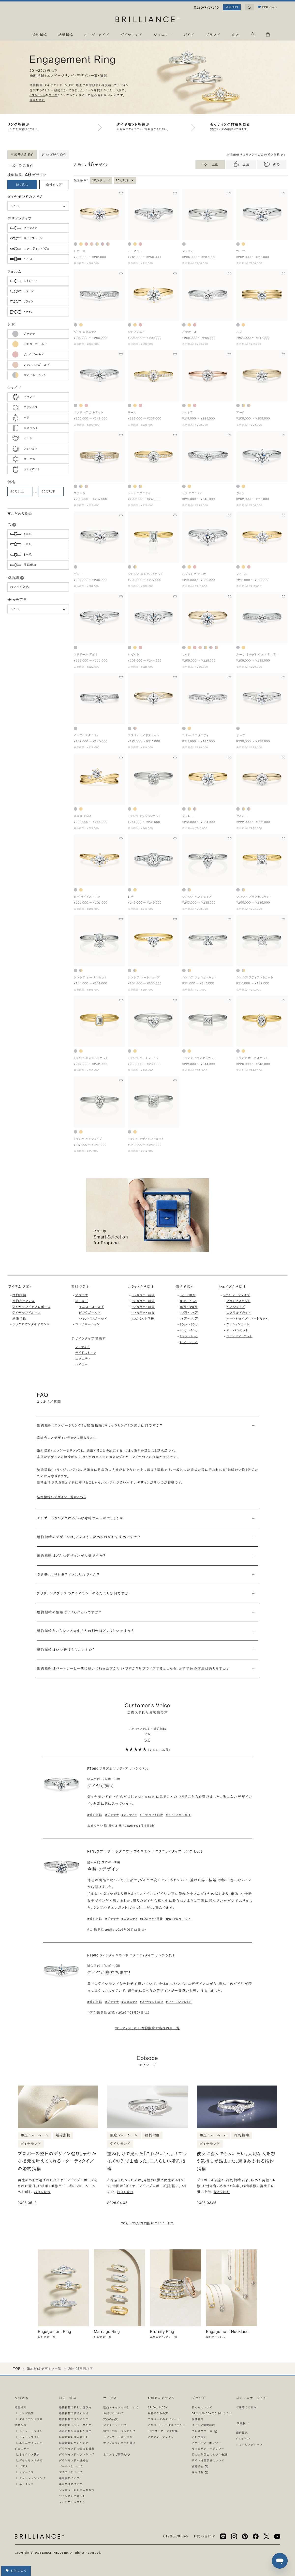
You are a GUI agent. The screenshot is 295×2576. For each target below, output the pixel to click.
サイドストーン (85, 1353)
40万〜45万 (189, 1336)
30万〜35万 (189, 1324)
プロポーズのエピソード (164, 2419)
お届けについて (113, 2413)
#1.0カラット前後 (151, 1919)
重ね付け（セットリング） (76, 2425)
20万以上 (101, 180)
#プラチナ (112, 1815)
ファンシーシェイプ (236, 1295)
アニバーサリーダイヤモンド (167, 2425)
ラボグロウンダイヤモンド (31, 1324)
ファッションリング (32, 2478)
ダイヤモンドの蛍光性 (73, 2460)
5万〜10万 (188, 1295)
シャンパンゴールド (93, 1319)
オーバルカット (237, 1330)
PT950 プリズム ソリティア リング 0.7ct (117, 1768)
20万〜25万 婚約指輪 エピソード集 (147, 2223)
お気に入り (16, 2570)
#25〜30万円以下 (179, 2002)
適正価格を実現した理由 (75, 2430)
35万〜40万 (189, 1330)
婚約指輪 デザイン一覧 (44, 2369)
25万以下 (125, 180)
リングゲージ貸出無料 (118, 2436)
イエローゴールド (91, 1307)
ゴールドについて (71, 2466)
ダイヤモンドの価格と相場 (76, 2448)
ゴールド (81, 1301)
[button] (14, 524)
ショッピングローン (249, 2444)
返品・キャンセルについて (121, 2407)
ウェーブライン (29, 2436)
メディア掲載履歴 (203, 2425)
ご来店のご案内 (246, 2407)
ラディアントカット (239, 1336)
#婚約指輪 (94, 1815)
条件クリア (54, 185)
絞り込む (22, 185)
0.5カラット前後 (143, 1307)
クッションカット (238, 1324)
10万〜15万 (188, 1301)
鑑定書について (69, 2478)
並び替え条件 (54, 154)
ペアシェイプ (235, 1307)
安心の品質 (110, 2419)
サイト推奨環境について (208, 2460)
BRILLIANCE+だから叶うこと (212, 2413)
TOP (16, 2369)
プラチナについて (71, 2472)
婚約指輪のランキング (73, 2419)
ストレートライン (31, 2430)
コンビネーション (87, 1324)
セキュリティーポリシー (208, 2448)
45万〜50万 (189, 1342)
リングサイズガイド (72, 2501)
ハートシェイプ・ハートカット (247, 1319)
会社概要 (200, 2466)
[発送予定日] (38, 609)
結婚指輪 (19, 1319)
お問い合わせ (204, 2536)
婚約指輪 (19, 1295)
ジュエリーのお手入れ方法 (76, 2489)
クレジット (243, 2438)
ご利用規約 (199, 2436)
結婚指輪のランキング (73, 2442)
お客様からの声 (158, 2413)
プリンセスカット (238, 1301)
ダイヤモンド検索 (31, 2419)
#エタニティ (129, 1919)
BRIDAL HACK (158, 2407)
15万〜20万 (189, 1307)
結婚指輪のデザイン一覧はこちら (61, 1497)
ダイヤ (53, 95)
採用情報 (200, 2472)
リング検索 (26, 2413)
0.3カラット (37, 95)
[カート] (268, 35)
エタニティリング (31, 2442)
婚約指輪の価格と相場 (73, 2413)
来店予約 (231, 7)
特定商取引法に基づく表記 (209, 2454)
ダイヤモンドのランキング (76, 2454)
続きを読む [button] (37, 100)
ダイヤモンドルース (26, 1313)
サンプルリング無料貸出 (119, 2442)
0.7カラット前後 (143, 1313)
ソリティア (82, 1347)
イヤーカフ (26, 2472)
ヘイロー (81, 1365)
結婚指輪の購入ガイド (73, 2436)
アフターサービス (115, 2425)
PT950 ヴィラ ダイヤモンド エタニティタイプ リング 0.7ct (130, 1955)
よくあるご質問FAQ (116, 2454)
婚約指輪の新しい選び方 (75, 2407)
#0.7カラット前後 (151, 1815)
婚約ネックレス (23, 1301)
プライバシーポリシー (206, 2442)
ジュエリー (22, 2448)
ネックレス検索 (29, 2454)
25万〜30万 (189, 1319)
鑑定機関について (71, 2484)
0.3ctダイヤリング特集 (163, 2430)
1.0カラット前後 (143, 1319)
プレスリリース (205, 2430)
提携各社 (198, 2419)
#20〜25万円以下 (179, 1815)
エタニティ (82, 1359)
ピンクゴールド (90, 1313)
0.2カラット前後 (143, 1295)
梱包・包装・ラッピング (119, 2430)
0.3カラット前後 (143, 1301)
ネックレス (26, 2484)
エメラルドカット (238, 1313)
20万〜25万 (189, 1313)
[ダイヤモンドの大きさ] (38, 206)
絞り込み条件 (22, 154)
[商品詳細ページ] (61, 1784)
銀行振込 (242, 2432)
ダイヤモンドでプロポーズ (31, 1307)
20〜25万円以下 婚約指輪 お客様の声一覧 (147, 2028)
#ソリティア (129, 1815)
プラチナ (81, 1295)
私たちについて (202, 2407)
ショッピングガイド (72, 2495)
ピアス (23, 2466)
